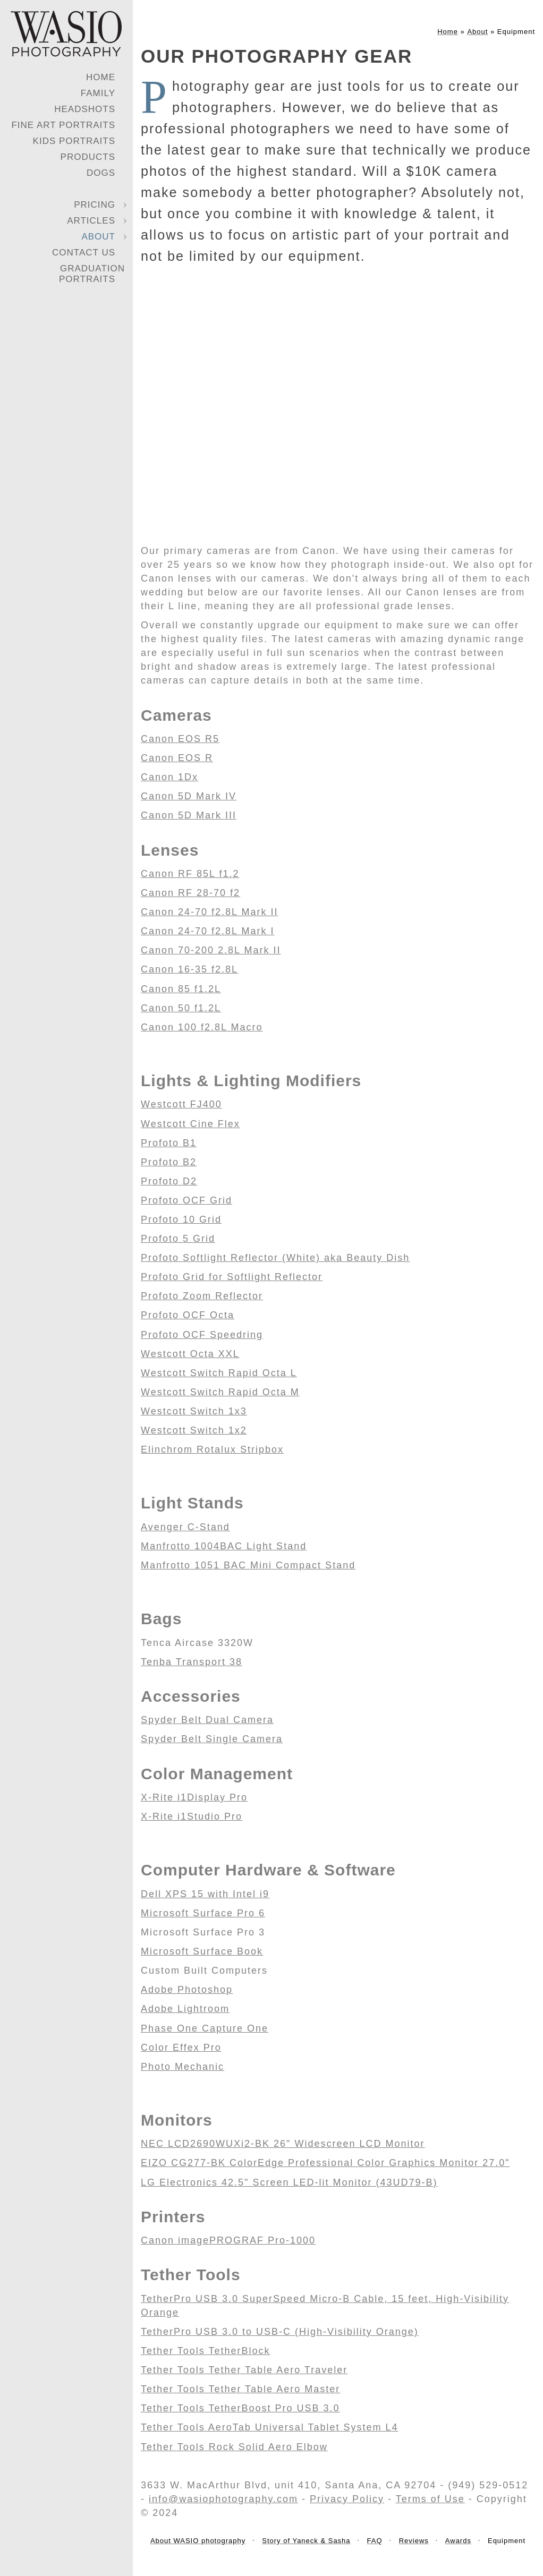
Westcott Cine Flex (190, 1124)
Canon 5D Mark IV (188, 796)
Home (100, 77)
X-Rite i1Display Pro (194, 1797)
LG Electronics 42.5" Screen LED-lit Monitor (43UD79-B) (289, 2182)
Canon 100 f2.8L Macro (201, 1027)
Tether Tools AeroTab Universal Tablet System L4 (269, 2427)
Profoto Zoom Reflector (202, 1296)
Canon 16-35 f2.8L (189, 969)
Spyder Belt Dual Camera (207, 1720)
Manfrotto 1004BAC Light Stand (224, 1546)
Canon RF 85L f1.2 (190, 873)
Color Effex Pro (181, 2047)
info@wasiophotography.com (223, 2499)
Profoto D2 (169, 1181)
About (98, 237)
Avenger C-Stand (185, 1527)
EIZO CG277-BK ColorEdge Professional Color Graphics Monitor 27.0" (325, 2162)
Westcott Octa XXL (190, 1354)
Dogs (101, 173)
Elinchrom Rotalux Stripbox (212, 1449)
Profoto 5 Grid (178, 1238)
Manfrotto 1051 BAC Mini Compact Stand (248, 1565)
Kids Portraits (74, 141)
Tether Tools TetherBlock (205, 2350)
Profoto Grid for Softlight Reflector (232, 1277)
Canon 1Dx (169, 777)
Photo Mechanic (182, 2066)
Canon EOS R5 (180, 738)
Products (88, 157)
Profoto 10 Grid (181, 1219)
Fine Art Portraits (63, 125)
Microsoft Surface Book (202, 1951)
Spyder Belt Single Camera (212, 1739)
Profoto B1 (169, 1143)
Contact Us (83, 253)
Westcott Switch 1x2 (194, 1430)
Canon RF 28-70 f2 (190, 893)
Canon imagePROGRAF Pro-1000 (228, 2240)
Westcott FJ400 (181, 1104)
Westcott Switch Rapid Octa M (220, 1392)
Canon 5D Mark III (188, 815)
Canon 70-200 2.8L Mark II (211, 950)
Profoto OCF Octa (187, 1315)
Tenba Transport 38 (191, 1662)
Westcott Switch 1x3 (194, 1411)
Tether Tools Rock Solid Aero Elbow (234, 2447)
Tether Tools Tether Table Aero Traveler (244, 2370)
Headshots (84, 109)
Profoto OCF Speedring (202, 1334)
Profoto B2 (169, 1162)
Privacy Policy (347, 2499)
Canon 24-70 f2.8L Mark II (209, 912)
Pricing (94, 205)
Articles (91, 221)
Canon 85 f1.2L (181, 989)
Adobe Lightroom (185, 2008)
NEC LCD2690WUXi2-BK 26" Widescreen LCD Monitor (283, 2143)
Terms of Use (430, 2499)
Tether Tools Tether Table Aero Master (240, 2389)
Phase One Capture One (204, 2028)
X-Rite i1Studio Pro (191, 1816)
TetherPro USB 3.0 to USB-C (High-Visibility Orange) (280, 2331)
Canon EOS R (177, 758)
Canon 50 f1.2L (181, 1008)
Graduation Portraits (92, 273)
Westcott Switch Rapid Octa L (219, 1373)
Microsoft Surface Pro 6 (203, 1913)
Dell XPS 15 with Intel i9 (205, 1894)
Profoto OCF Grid (186, 1200)
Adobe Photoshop (187, 1989)
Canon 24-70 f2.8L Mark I (207, 931)
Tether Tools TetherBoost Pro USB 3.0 (240, 2408)
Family (98, 93)
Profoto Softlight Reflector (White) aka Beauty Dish (275, 1257)
